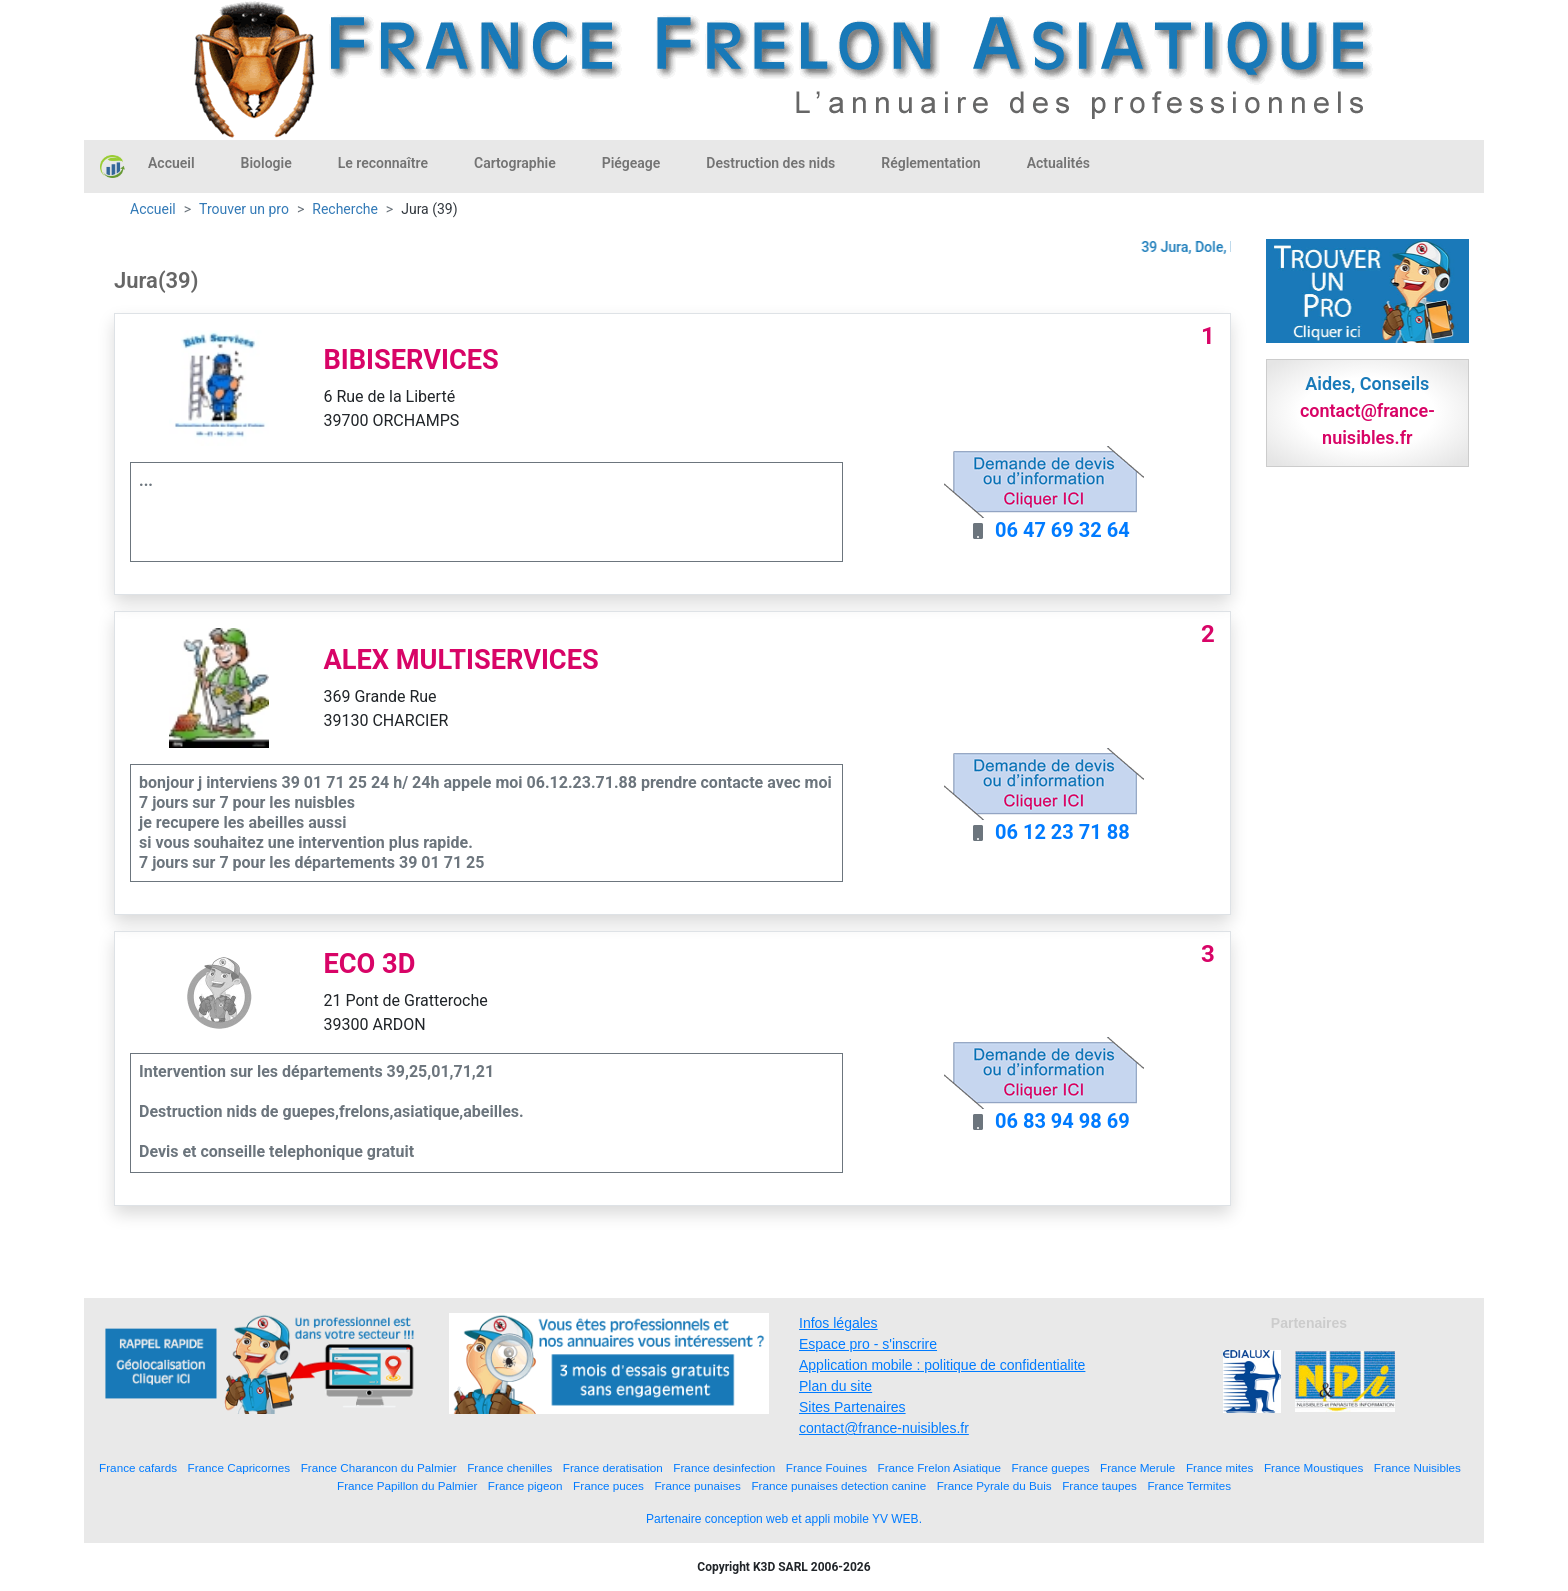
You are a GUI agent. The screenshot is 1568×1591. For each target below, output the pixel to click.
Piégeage (631, 163)
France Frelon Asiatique (939, 1467)
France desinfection (724, 1467)
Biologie (266, 163)
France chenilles (509, 1467)
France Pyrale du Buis (994, 1485)
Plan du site (835, 1386)
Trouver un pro (244, 209)
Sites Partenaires (852, 1407)
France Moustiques (1313, 1467)
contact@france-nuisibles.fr (884, 1428)
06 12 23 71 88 (1062, 832)
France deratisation (613, 1467)
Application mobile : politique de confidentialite (942, 1365)
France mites (1220, 1467)
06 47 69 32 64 (1062, 530)
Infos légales (838, 1323)
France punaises (697, 1485)
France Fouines (826, 1467)
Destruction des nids (770, 163)
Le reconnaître (383, 163)
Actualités (1058, 163)
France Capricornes (239, 1467)
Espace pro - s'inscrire (868, 1344)
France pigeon (525, 1485)
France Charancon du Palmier (379, 1467)
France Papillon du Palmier (407, 1485)
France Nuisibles (1417, 1467)
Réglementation (930, 163)
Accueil (171, 163)
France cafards (138, 1467)
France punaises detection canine (838, 1485)
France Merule (1137, 1467)
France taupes (1099, 1485)
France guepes (1051, 1467)
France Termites (1189, 1485)
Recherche (345, 209)
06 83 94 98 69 (1062, 1121)
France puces (608, 1485)
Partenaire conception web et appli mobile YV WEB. (784, 1519)
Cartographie (515, 163)
